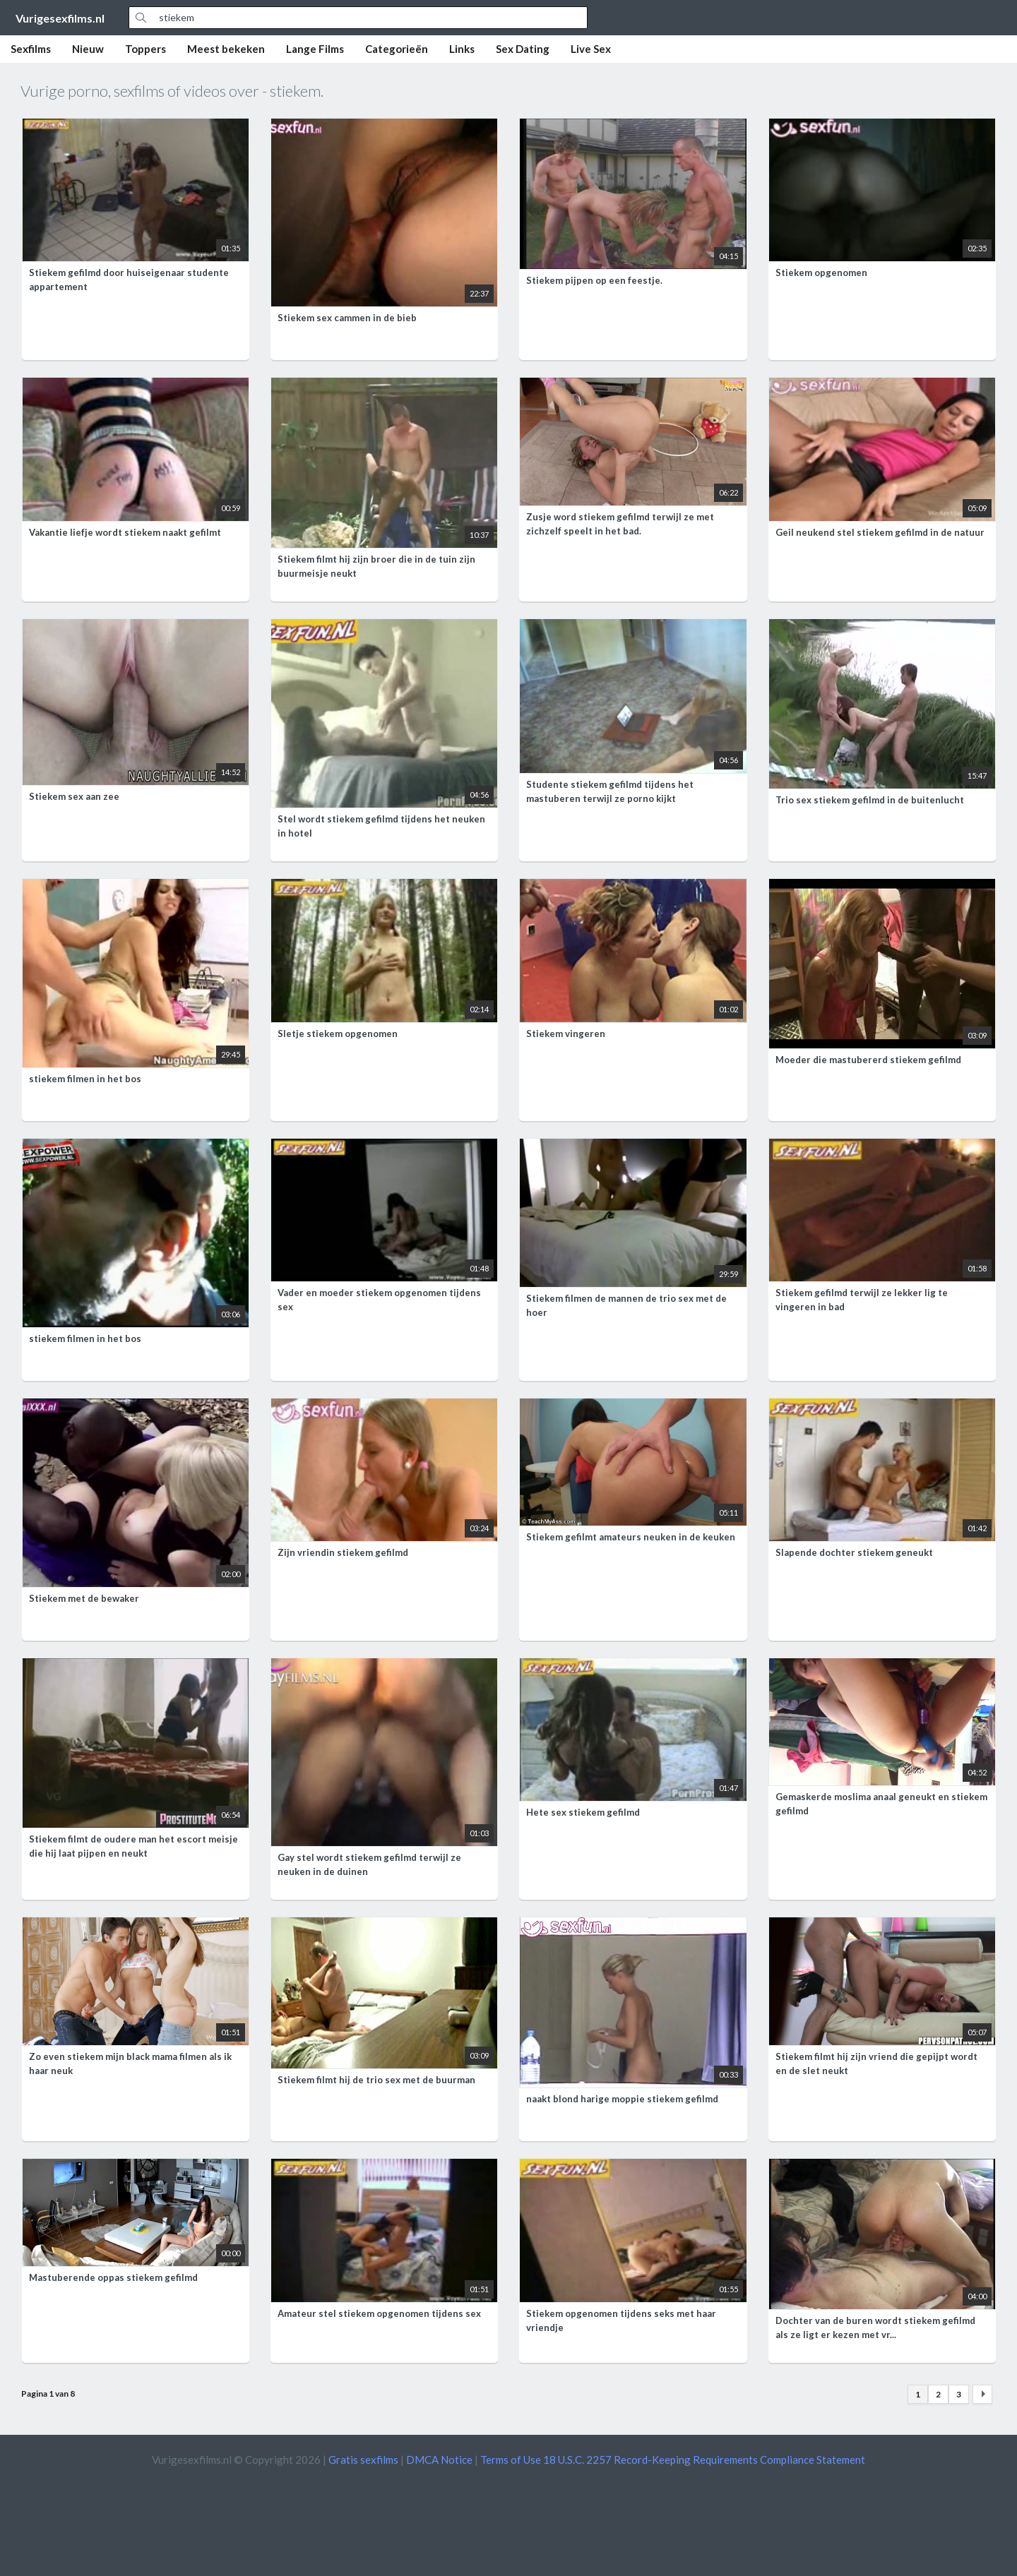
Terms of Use (510, 2459)
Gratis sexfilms (363, 2459)
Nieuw (88, 48)
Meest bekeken (226, 48)
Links (462, 48)
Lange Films (315, 48)
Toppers (145, 48)
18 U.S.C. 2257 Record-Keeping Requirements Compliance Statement (704, 2459)
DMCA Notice (439, 2459)
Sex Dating (522, 48)
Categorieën (396, 48)
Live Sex (591, 48)
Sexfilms (31, 48)
